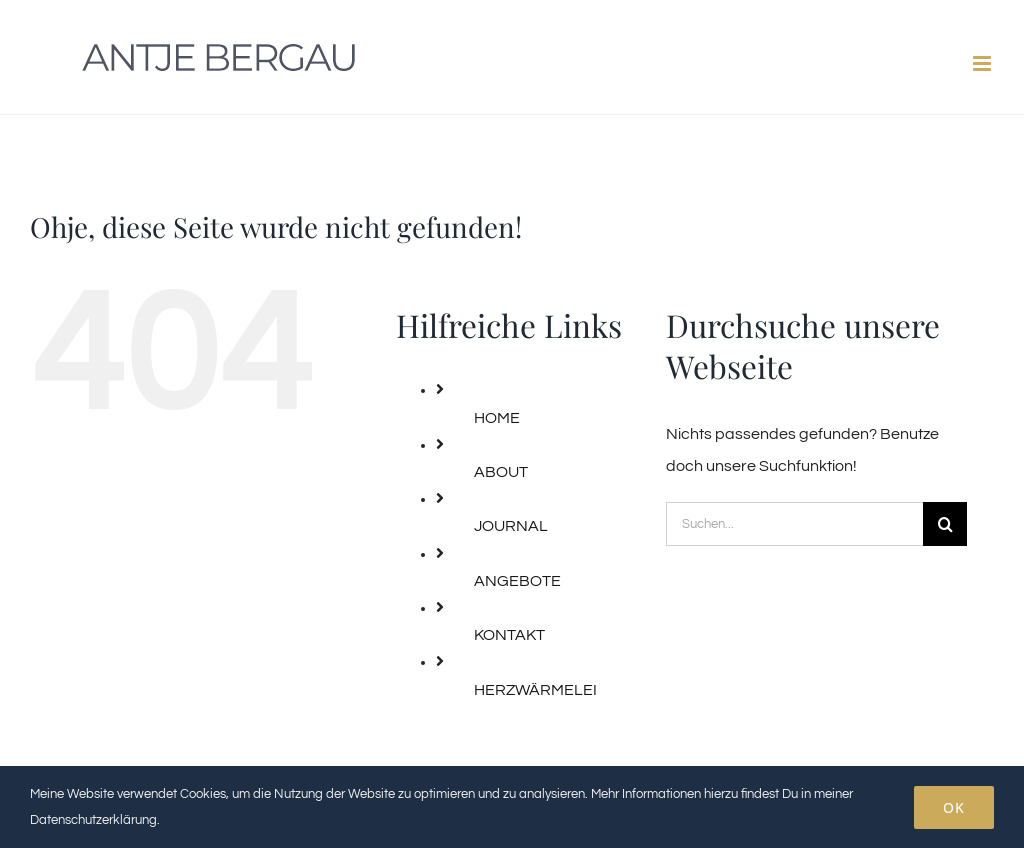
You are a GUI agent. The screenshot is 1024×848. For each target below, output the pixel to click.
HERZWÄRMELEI (535, 690)
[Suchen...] (794, 524)
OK (954, 807)
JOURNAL (511, 526)
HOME (497, 418)
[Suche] (945, 524)
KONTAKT (509, 635)
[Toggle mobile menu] (983, 63)
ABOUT (501, 472)
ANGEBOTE (517, 581)
